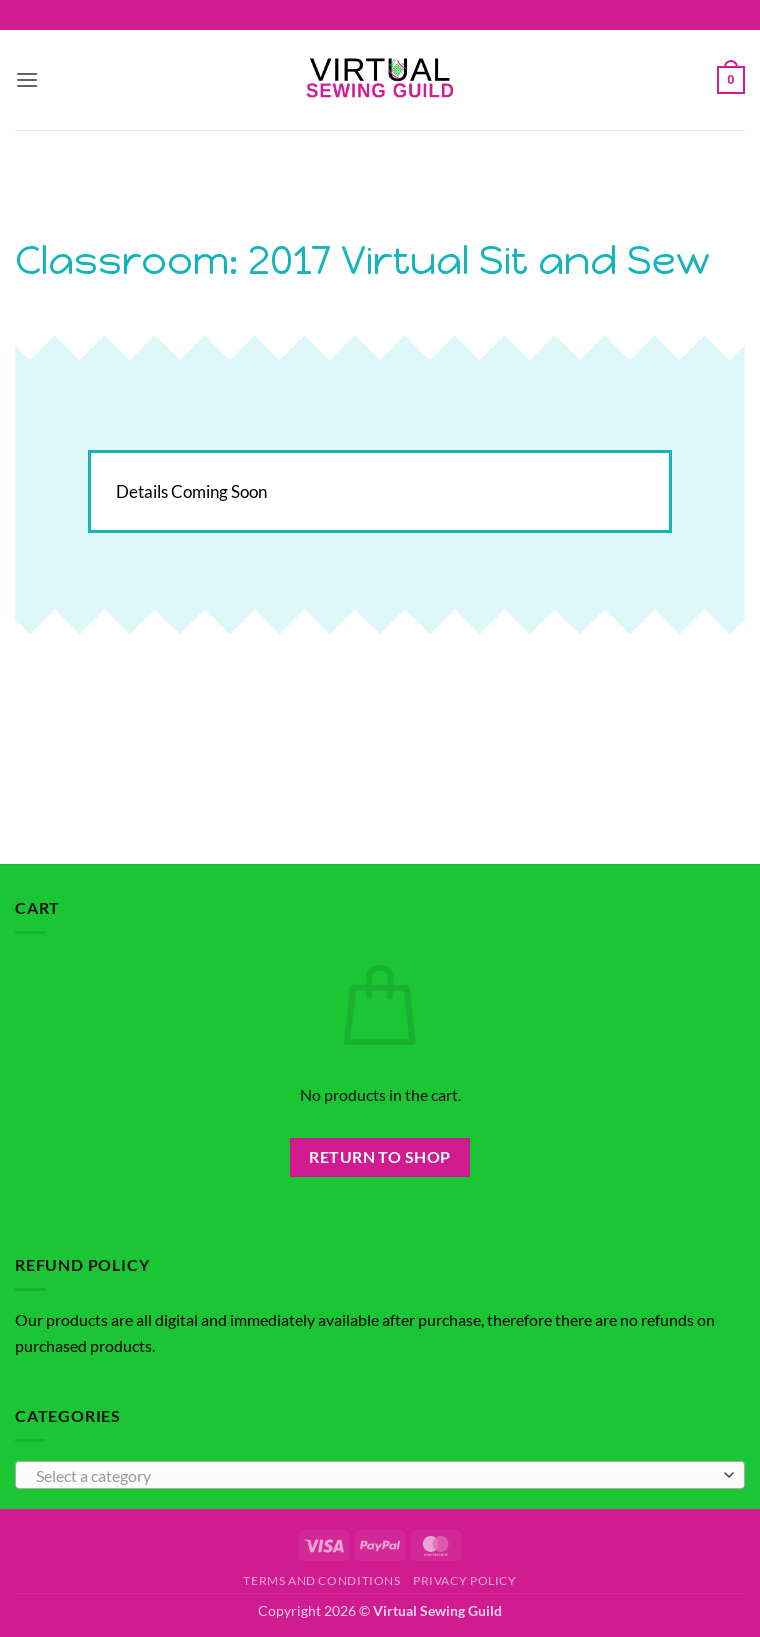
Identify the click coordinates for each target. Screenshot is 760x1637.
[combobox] (380, 1475)
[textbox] (375, 1476)
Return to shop (380, 1157)
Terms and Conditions (321, 1580)
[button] (27, 79)
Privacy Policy (465, 1580)
